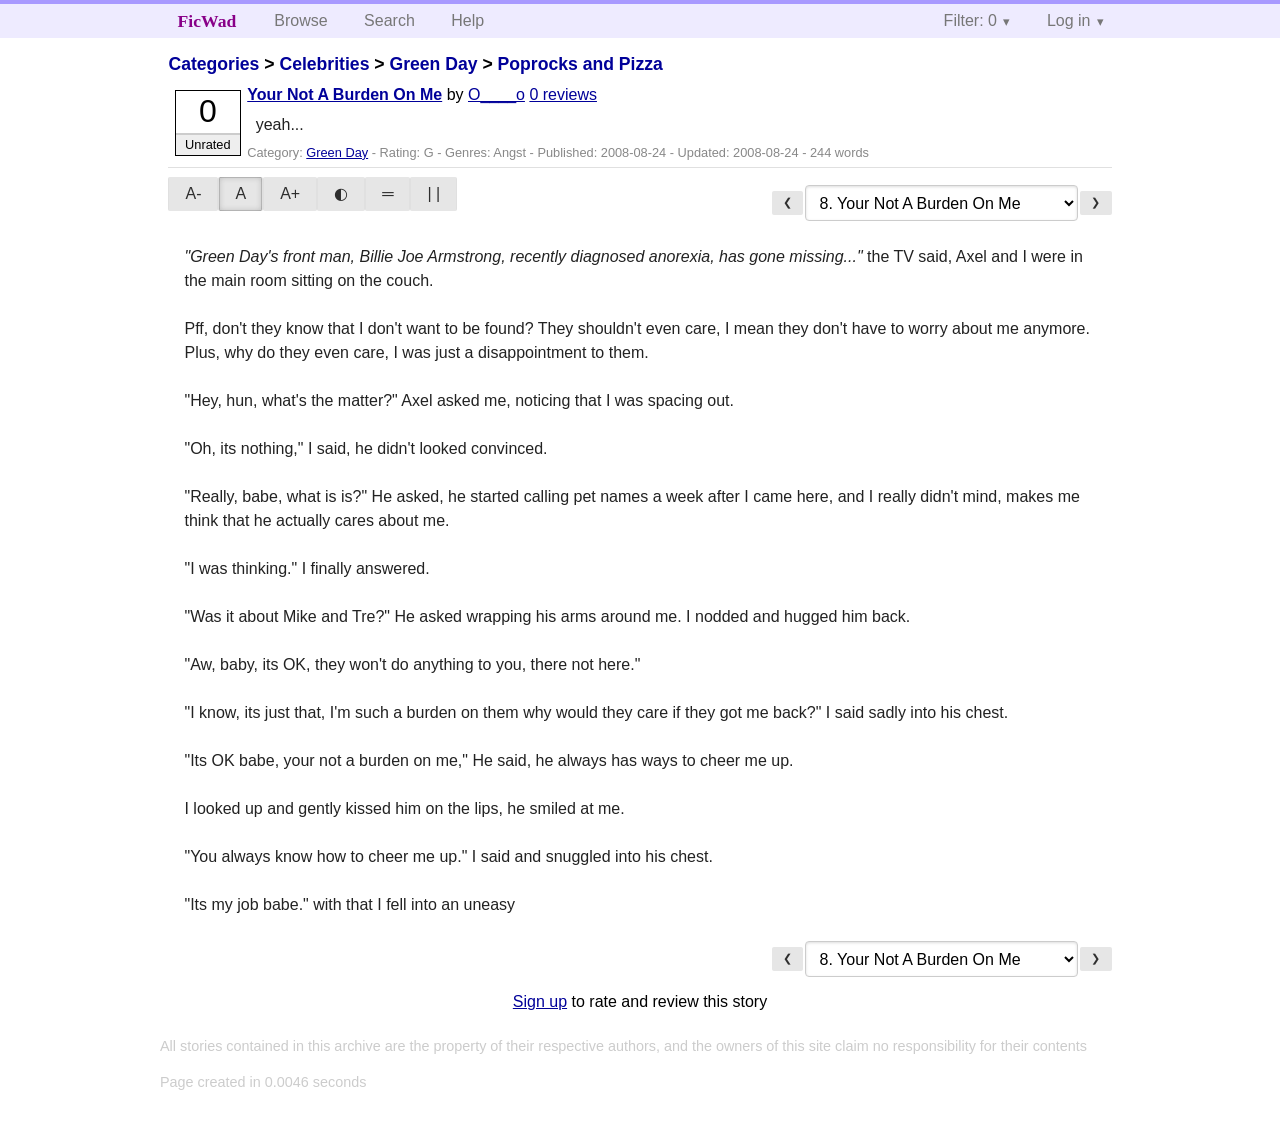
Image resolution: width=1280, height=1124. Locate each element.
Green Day (433, 64)
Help (467, 20)
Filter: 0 (970, 20)
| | (433, 193)
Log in (1069, 20)
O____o (496, 94)
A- (193, 193)
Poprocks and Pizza (580, 64)
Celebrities (324, 64)
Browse (300, 20)
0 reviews (563, 94)
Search (389, 20)
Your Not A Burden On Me (344, 94)
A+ (290, 193)
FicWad (207, 21)
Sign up (540, 1001)
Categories (213, 64)
